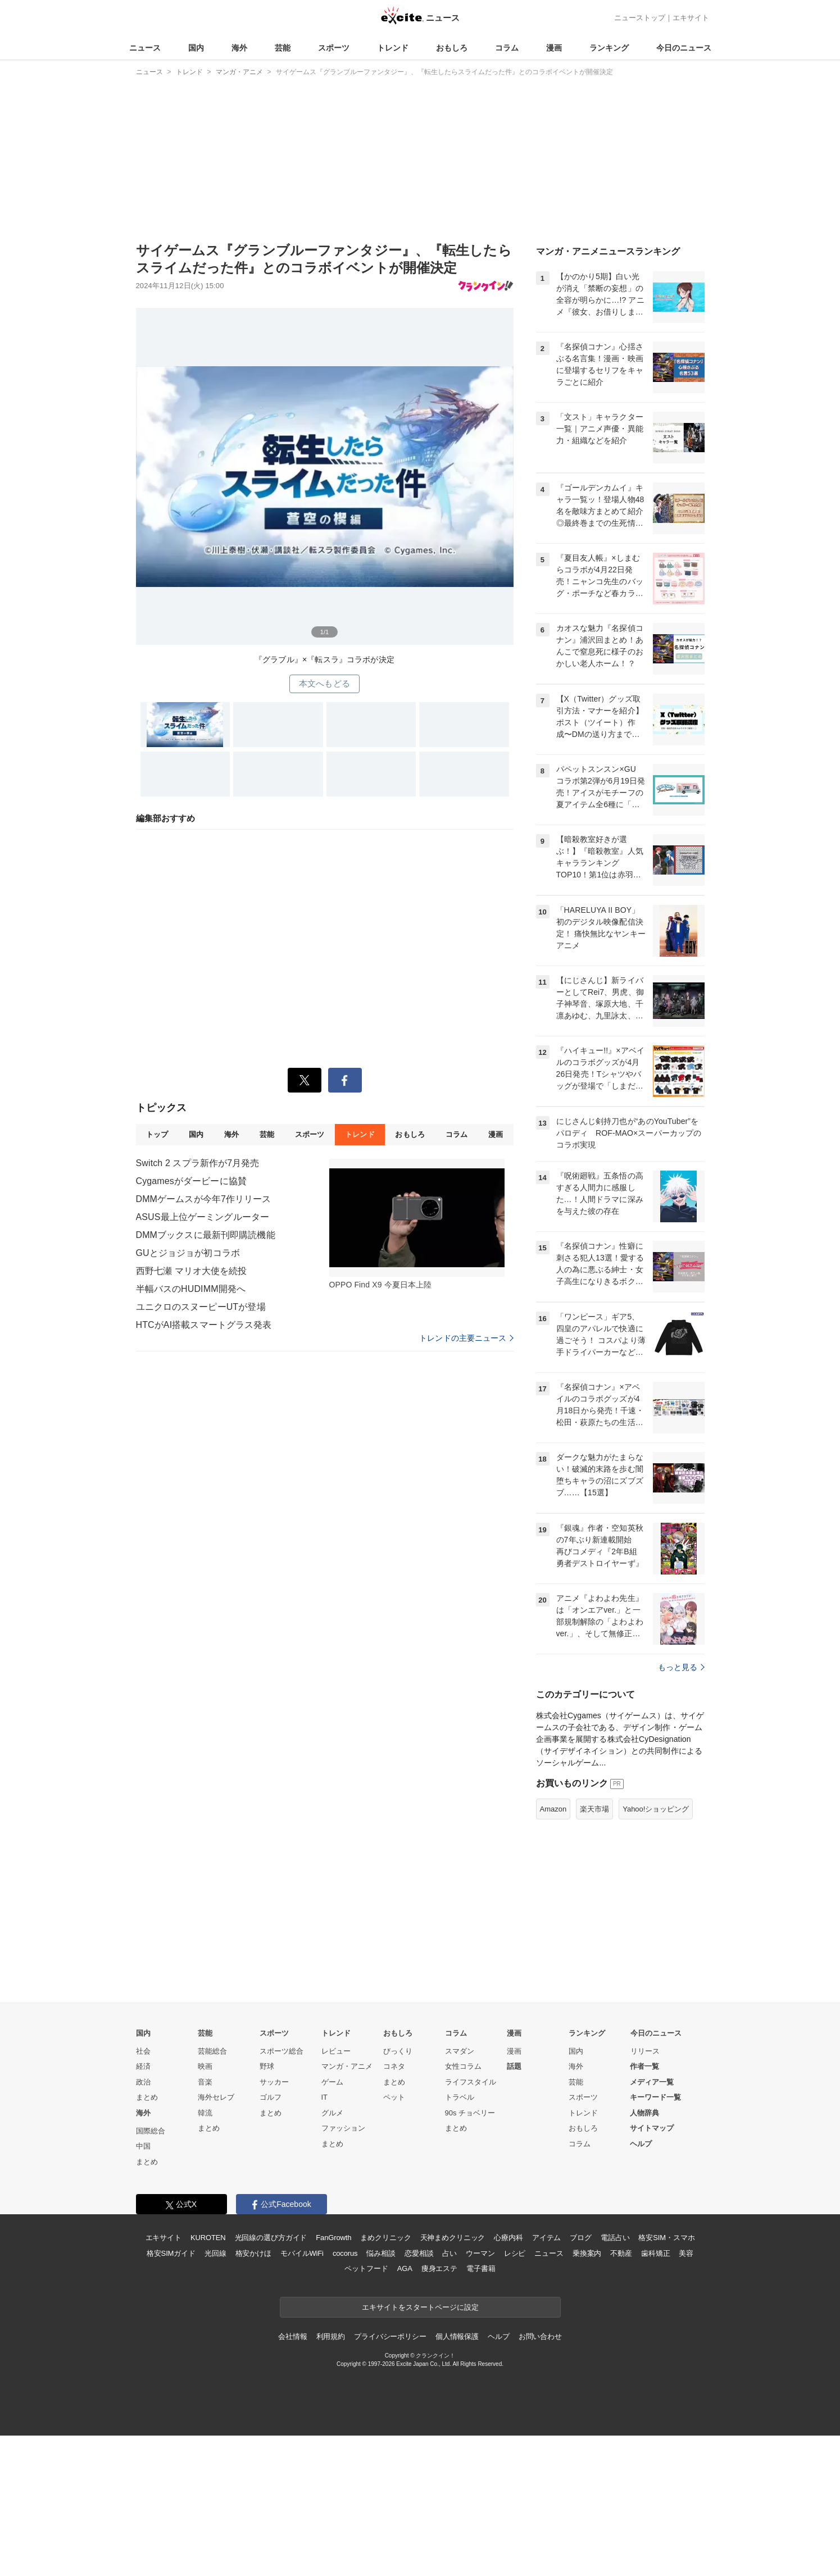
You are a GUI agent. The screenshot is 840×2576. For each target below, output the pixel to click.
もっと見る (681, 1667)
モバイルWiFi (302, 2253)
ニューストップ (639, 17)
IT (324, 2097)
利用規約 (330, 2336)
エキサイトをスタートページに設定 (420, 2307)
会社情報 (292, 2336)
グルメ (332, 2113)
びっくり (397, 2051)
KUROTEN (208, 2237)
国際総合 (150, 2131)
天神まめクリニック (452, 2237)
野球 (267, 2066)
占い (449, 2253)
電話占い (615, 2237)
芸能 (282, 47)
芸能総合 (212, 2051)
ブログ (581, 2237)
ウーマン (480, 2253)
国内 (196, 47)
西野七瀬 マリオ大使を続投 (191, 1271)
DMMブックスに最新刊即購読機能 (205, 1235)
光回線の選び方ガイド (271, 2237)
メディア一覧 (652, 2082)
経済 (143, 2066)
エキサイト (691, 17)
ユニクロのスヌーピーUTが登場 (201, 1307)
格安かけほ (253, 2253)
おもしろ (451, 47)
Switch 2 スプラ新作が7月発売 (198, 1163)
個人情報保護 (457, 2336)
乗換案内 (587, 2253)
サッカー (274, 2082)
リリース (645, 2051)
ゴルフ (270, 2097)
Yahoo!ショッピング (656, 1809)
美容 (686, 2253)
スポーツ (333, 47)
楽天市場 (594, 1809)
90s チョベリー (470, 2113)
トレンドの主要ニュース (466, 1338)
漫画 (554, 47)
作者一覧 (644, 2066)
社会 (143, 2051)
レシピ (515, 2253)
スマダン (459, 2051)
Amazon (553, 1809)
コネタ (394, 2066)
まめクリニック (385, 2237)
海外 (239, 47)
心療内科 (508, 2237)
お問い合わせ (540, 2336)
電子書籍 (480, 2268)
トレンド (392, 47)
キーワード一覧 (655, 2097)
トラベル (459, 2097)
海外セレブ (216, 2097)
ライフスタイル (470, 2082)
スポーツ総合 (281, 2051)
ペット (394, 2097)
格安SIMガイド (171, 2253)
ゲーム (332, 2082)
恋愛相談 (419, 2253)
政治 (143, 2082)
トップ (157, 1134)
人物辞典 (644, 2113)
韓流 (205, 2113)
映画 (205, 2066)
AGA (404, 2268)
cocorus (345, 2253)
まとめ (147, 2097)
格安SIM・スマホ (666, 2237)
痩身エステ (439, 2268)
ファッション (343, 2128)
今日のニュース (683, 47)
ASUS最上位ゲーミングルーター (203, 1217)
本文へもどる (324, 683)
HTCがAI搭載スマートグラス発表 (204, 1325)
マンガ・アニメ (347, 2066)
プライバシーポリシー (390, 2336)
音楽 (205, 2082)
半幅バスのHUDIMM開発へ (191, 1289)
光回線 (215, 2253)
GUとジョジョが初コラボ (188, 1253)
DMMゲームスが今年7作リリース (203, 1199)
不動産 (621, 2253)
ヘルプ (641, 2144)
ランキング (609, 47)
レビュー (336, 2051)
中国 (143, 2146)
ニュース (145, 47)
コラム (507, 47)
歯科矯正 (655, 2253)
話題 (514, 2066)
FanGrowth (333, 2237)
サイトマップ (652, 2128)
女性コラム (463, 2066)
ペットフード (366, 2268)
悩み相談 (380, 2253)
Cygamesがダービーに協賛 (191, 1181)
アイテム (546, 2237)
